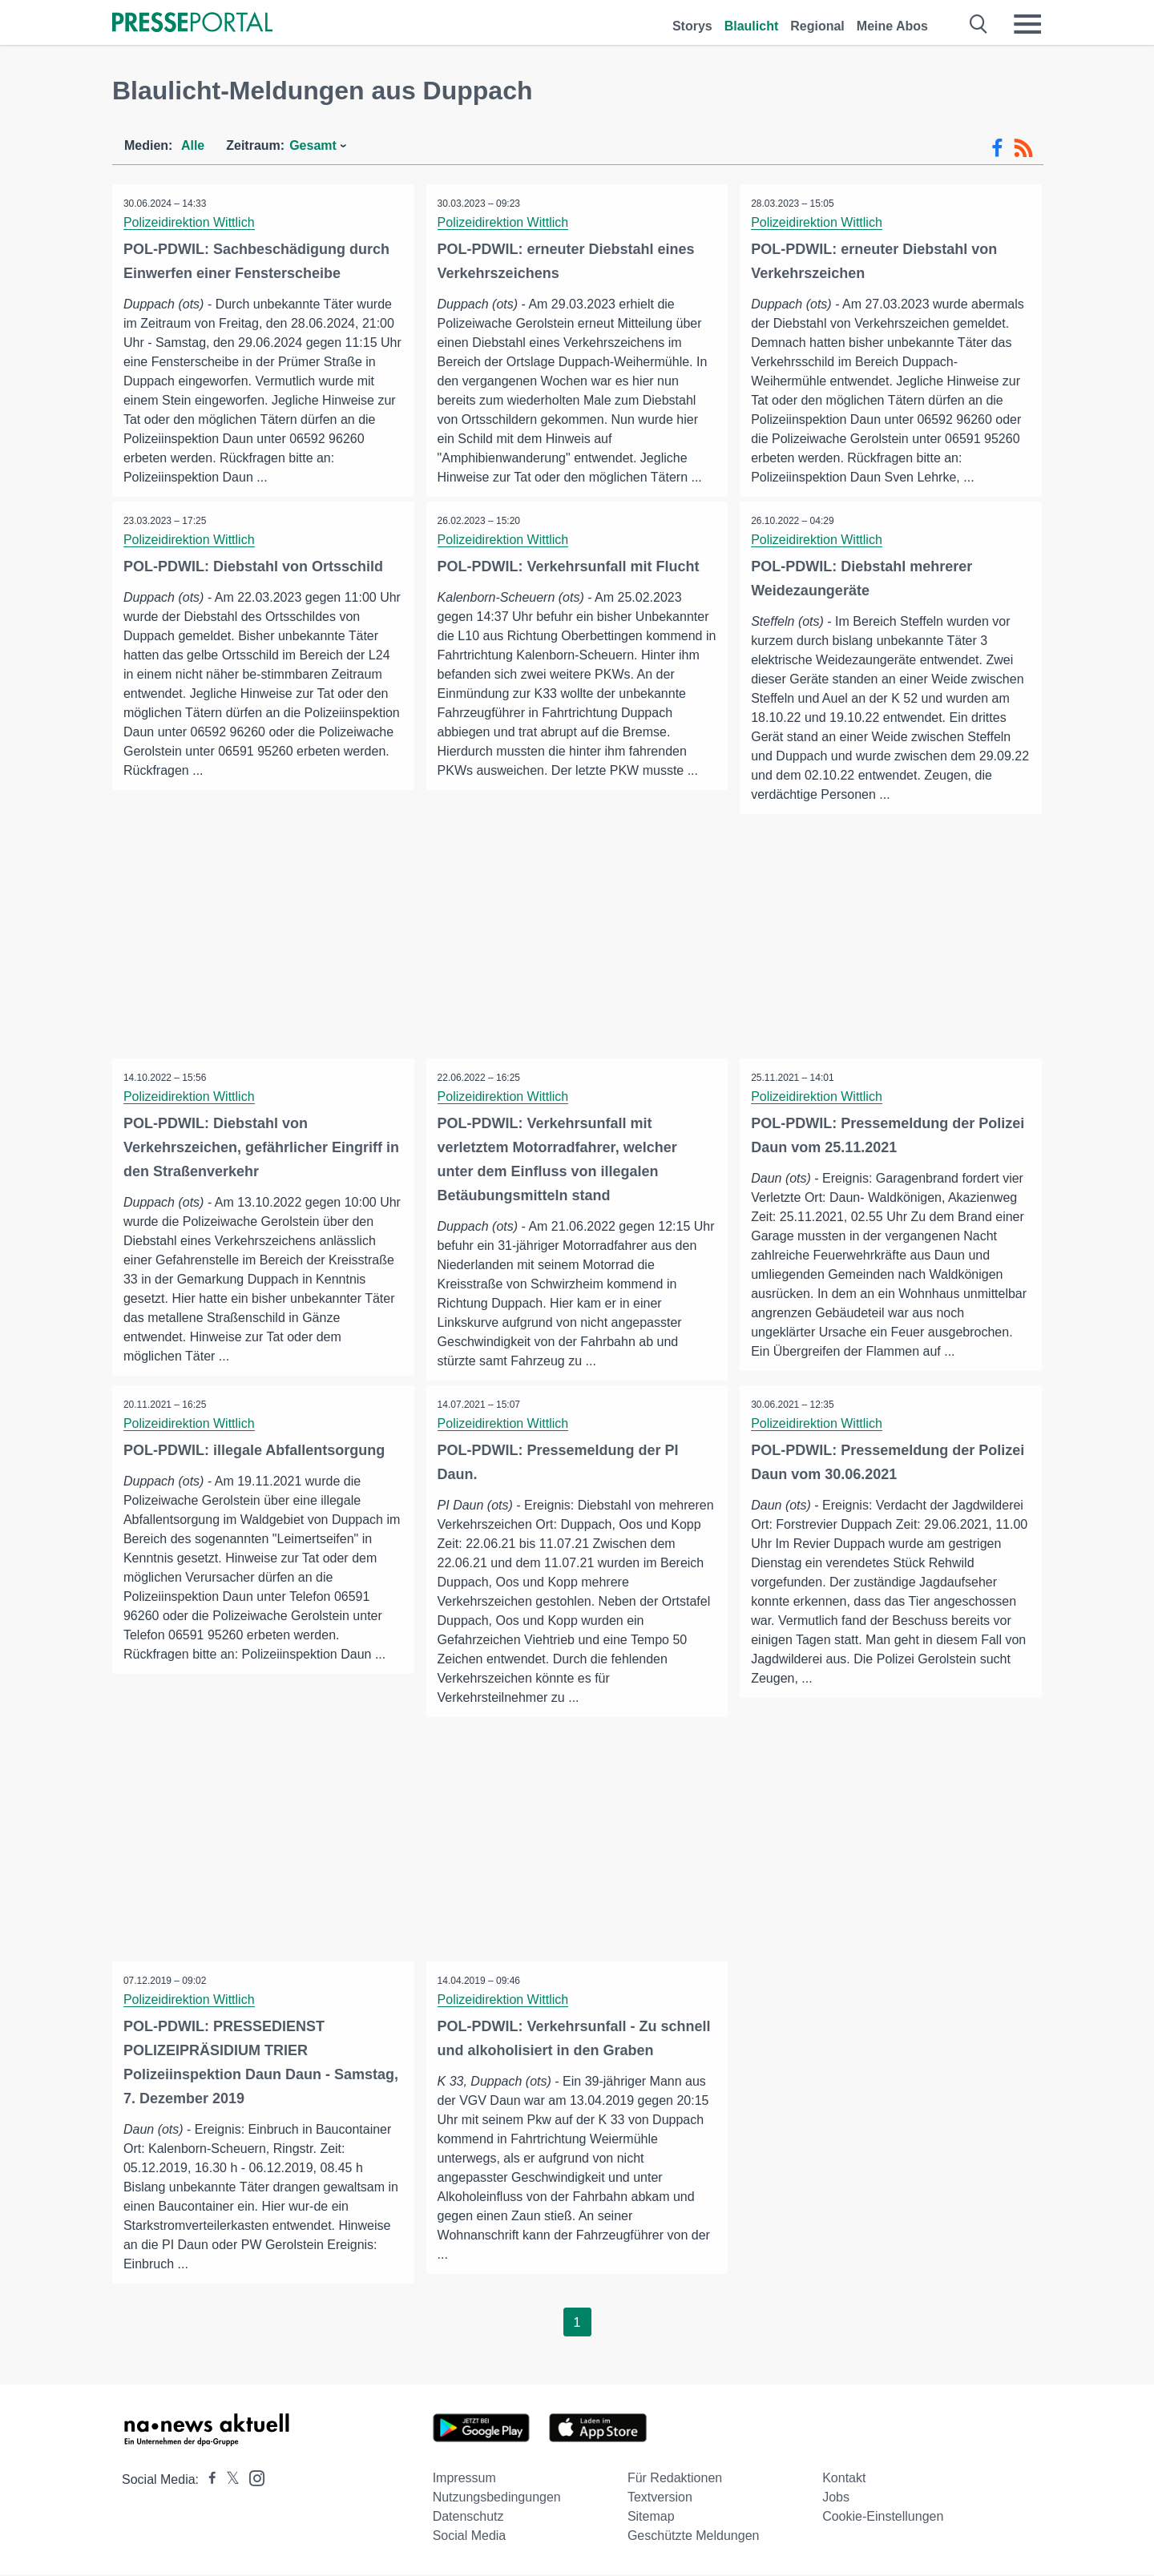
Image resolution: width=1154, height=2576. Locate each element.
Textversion (659, 2498)
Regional (817, 26)
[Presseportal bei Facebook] (207, 2481)
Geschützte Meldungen (693, 2537)
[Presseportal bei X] (228, 2481)
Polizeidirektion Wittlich (190, 222)
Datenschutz (468, 2518)
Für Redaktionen (674, 2479)
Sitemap (651, 2518)
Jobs (835, 2498)
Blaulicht (751, 26)
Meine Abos (892, 26)
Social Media (469, 2537)
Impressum (464, 2479)
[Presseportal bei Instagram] (252, 2478)
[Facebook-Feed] (997, 148)
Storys (692, 26)
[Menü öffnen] (1027, 24)
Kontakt (844, 2479)
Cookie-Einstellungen (882, 2518)
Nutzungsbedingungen (497, 2498)
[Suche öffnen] (979, 24)
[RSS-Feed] (1023, 148)
